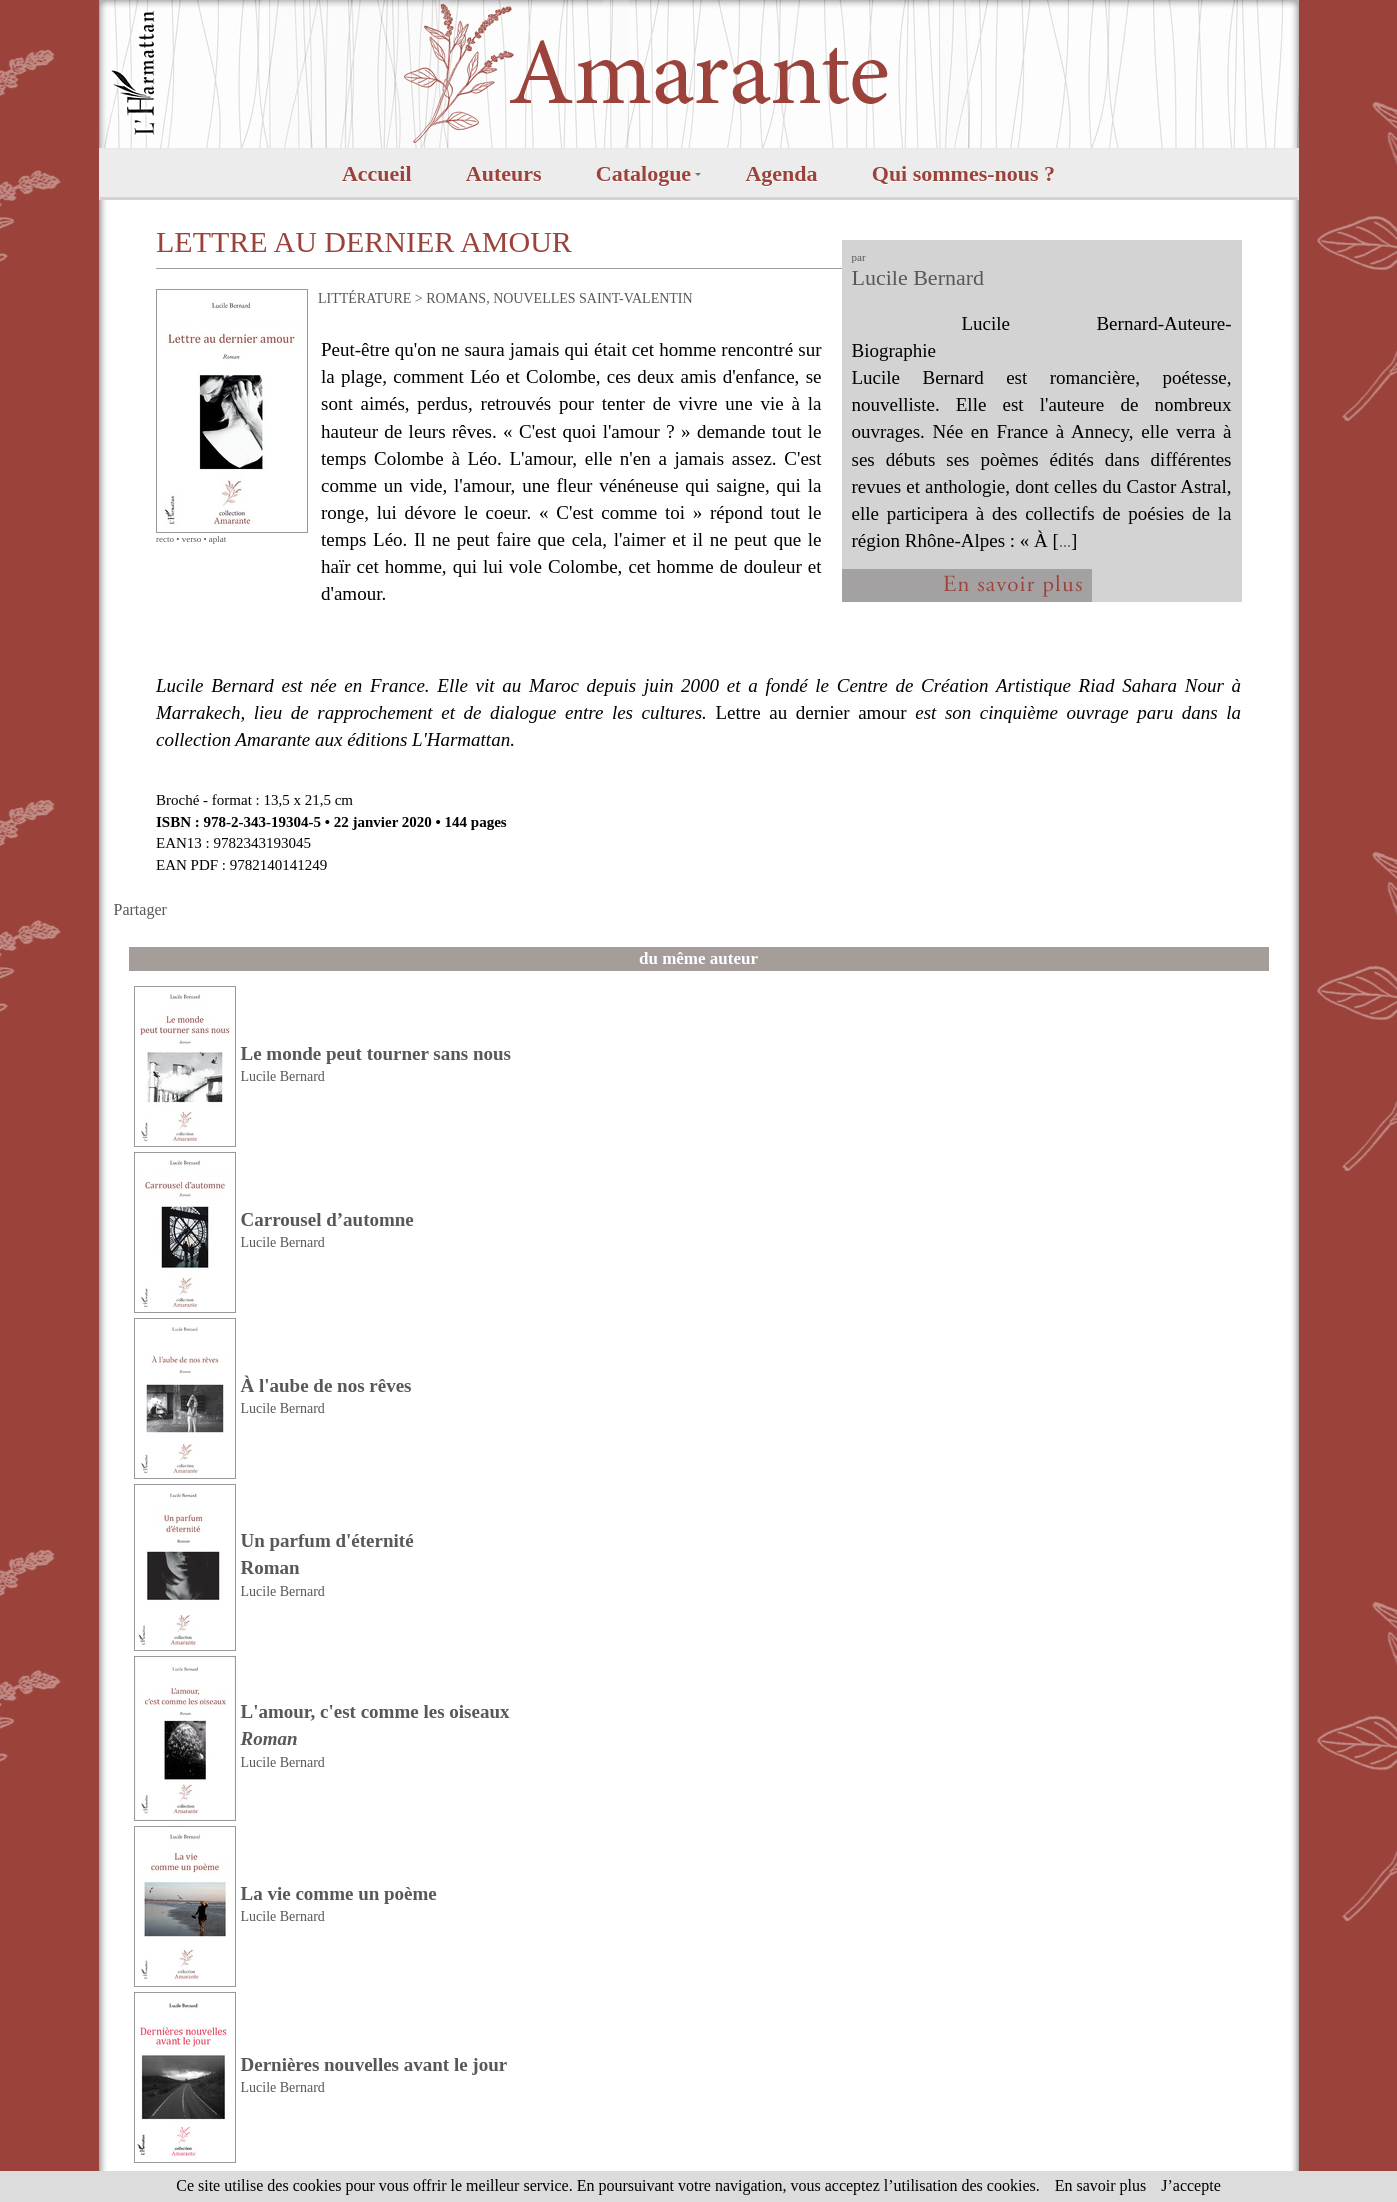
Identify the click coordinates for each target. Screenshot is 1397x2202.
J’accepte (1191, 2185)
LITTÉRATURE (364, 298)
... (1065, 541)
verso (192, 539)
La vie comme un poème (339, 1893)
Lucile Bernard (918, 277)
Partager (140, 909)
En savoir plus (1101, 2185)
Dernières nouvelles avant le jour (374, 2064)
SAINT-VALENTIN (636, 298)
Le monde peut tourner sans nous (376, 1053)
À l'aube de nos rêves (326, 1385)
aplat (218, 539)
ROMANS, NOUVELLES (500, 298)
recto (165, 539)
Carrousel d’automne (327, 1219)
